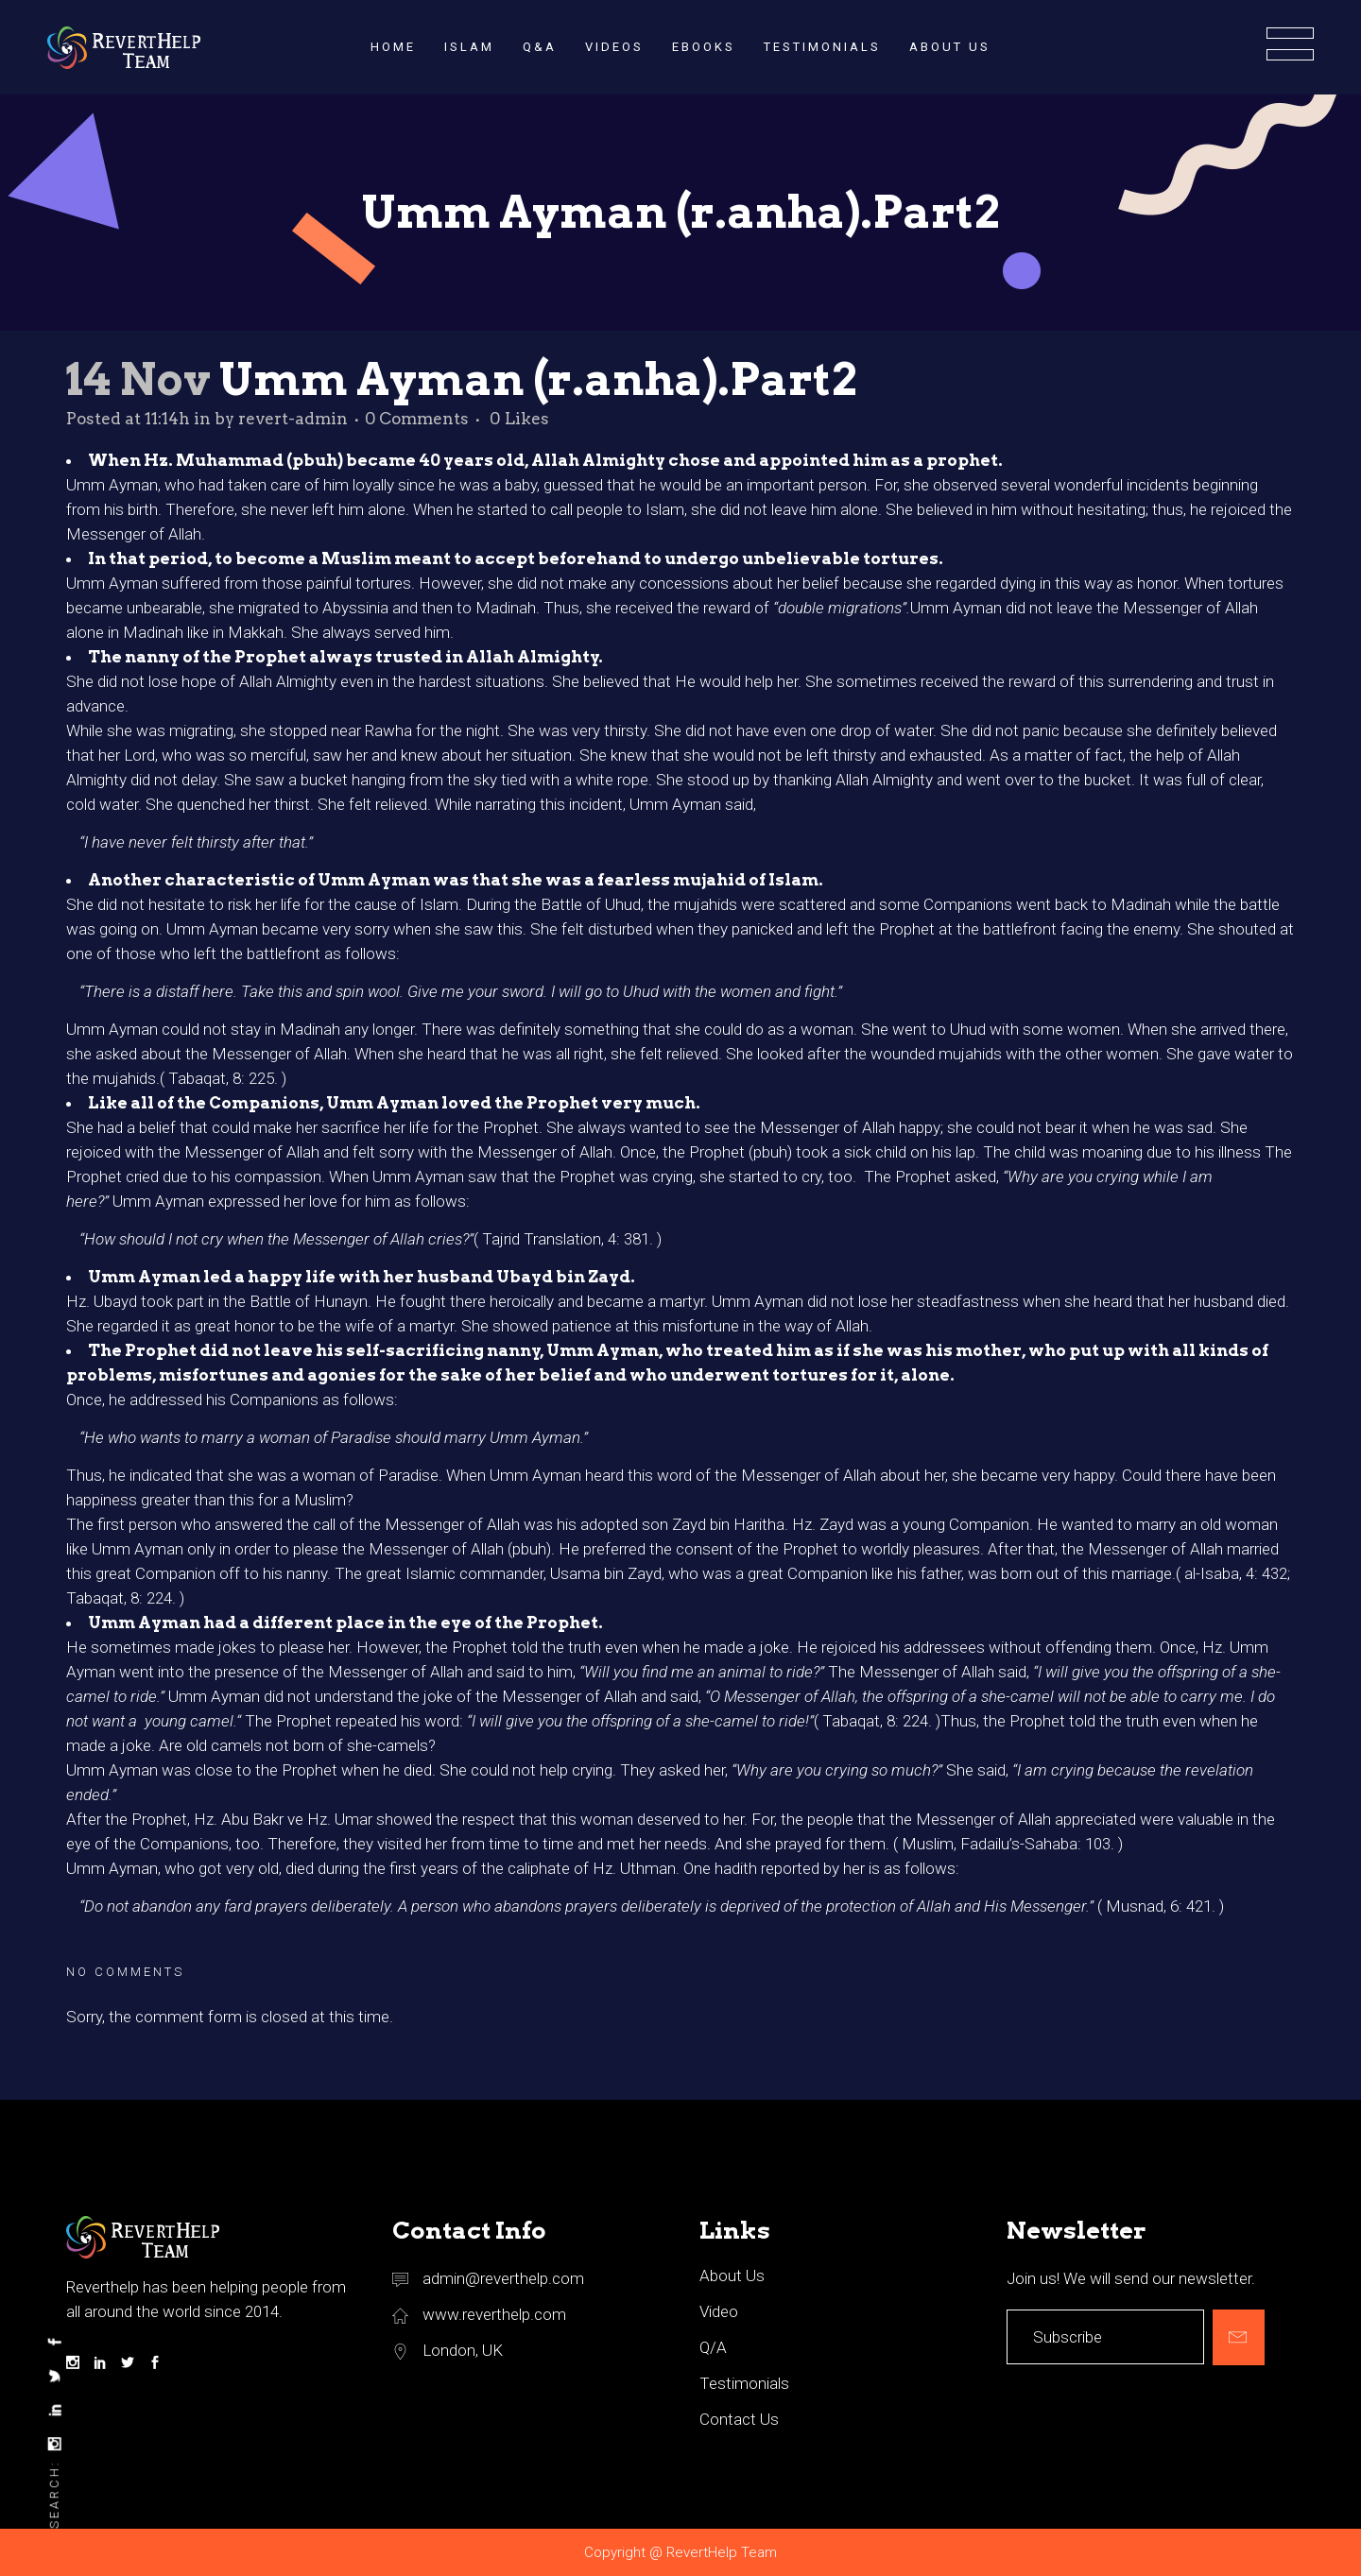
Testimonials (744, 2383)
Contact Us (739, 2419)
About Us (732, 2275)
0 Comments (417, 418)
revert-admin (293, 418)
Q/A (713, 2347)
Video (718, 2311)
